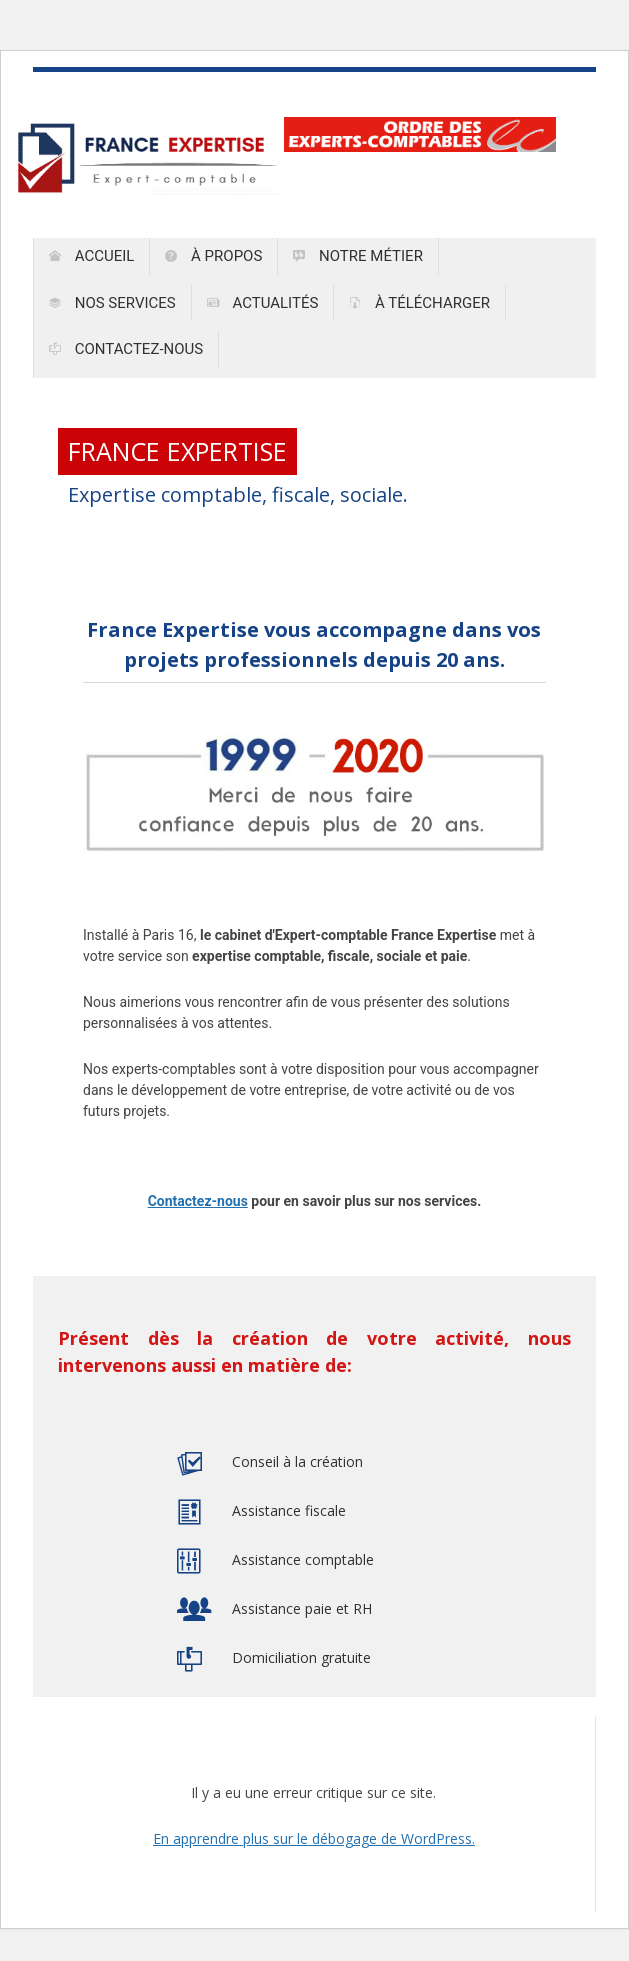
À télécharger (419, 303)
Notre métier (358, 256)
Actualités (263, 303)
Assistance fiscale (289, 1510)
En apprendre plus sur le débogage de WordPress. (314, 1838)
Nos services (112, 303)
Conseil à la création (297, 1461)
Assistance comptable (303, 1559)
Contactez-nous (126, 349)
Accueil (91, 256)
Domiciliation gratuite (301, 1657)
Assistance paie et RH (302, 1608)
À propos (213, 256)
